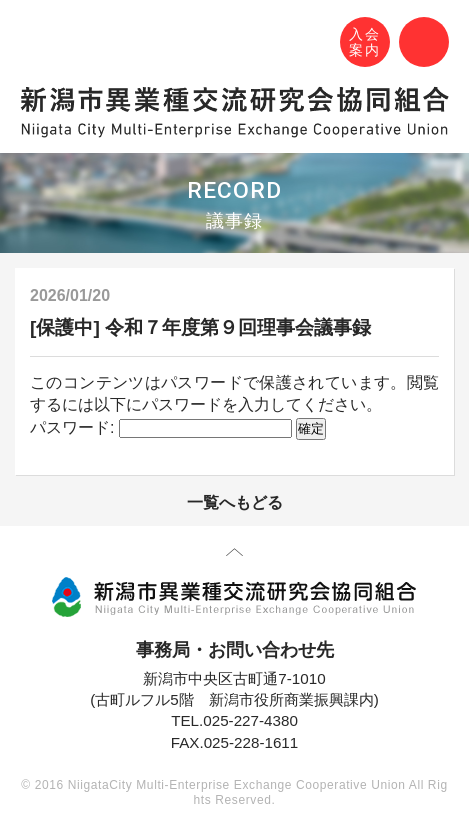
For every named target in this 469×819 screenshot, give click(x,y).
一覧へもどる (235, 502)
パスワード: (161, 427)
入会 (365, 43)
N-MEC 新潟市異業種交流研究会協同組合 (37, 45)
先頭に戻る (234, 556)
